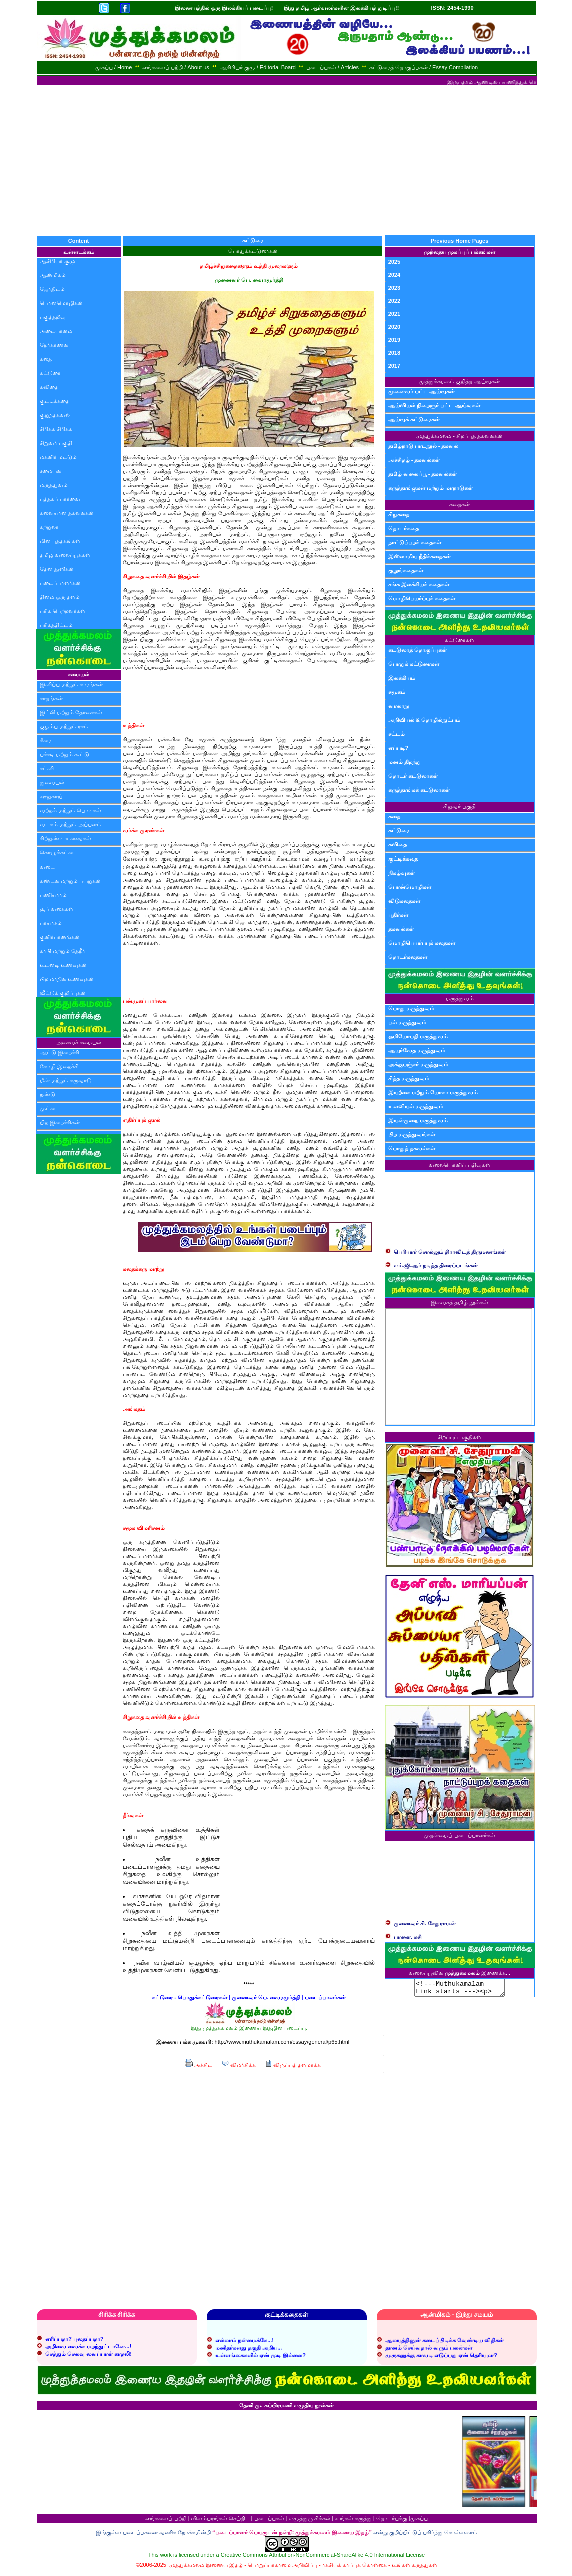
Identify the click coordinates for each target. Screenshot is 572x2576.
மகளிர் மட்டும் (58, 457)
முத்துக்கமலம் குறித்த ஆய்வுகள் (459, 381)
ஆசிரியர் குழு (57, 261)
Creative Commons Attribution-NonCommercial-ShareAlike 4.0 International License (323, 2558)
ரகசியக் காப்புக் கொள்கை (354, 2568)
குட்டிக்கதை (54, 401)
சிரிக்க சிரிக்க (56, 429)
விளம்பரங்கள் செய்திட (220, 2521)
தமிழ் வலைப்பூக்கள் (65, 555)
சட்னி (47, 768)
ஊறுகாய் (51, 796)
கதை (46, 359)
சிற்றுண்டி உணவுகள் (65, 838)
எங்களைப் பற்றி (165, 2521)
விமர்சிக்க (238, 2065)
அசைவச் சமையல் (78, 1042)
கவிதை (49, 387)
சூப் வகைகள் (56, 909)
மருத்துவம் (54, 485)
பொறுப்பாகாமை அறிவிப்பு (282, 2568)
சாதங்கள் (51, 698)
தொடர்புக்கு (391, 2521)
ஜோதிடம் (52, 289)
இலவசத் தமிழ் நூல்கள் (459, 1302)
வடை (47, 867)
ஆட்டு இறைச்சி (59, 1052)
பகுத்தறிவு (53, 317)
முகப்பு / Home (113, 67)
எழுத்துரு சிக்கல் (309, 2521)
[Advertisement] (286, 160)
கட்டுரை (50, 373)
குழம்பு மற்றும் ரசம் (64, 726)
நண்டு (47, 1094)
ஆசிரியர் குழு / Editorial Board (258, 67)
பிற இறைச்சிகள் (60, 1122)
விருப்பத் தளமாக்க (293, 2065)
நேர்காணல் (54, 345)
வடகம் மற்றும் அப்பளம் (70, 824)
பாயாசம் (51, 923)
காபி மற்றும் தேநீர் (62, 951)
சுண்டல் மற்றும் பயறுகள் (70, 881)
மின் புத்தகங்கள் (60, 541)
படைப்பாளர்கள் (60, 583)
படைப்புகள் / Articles (332, 67)
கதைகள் (459, 504)
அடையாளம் (56, 331)
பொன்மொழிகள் (61, 303)
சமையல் (50, 471)
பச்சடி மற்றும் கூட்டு (64, 754)
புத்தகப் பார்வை (60, 499)
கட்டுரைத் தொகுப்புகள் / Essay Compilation (423, 67)
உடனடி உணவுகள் (63, 965)
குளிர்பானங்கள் (60, 937)
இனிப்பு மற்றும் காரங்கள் (71, 684)
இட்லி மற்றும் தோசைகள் (71, 712)
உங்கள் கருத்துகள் (414, 2568)
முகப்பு (419, 2521)
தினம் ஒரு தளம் (60, 597)
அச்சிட (198, 2065)
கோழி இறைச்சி (59, 1066)
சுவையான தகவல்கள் (67, 513)
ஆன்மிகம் (53, 275)
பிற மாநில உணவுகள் (67, 979)
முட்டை (50, 1108)
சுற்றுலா (49, 527)
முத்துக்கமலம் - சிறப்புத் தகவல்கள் (459, 436)
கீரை (45, 740)
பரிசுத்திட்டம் (56, 625)
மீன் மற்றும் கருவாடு (66, 1080)
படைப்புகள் (269, 2521)
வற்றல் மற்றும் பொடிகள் (70, 810)
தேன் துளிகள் (57, 569)
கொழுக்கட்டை (59, 852)
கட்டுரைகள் (459, 640)
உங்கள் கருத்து (353, 2521)
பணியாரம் (53, 895)
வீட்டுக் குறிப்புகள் (63, 993)
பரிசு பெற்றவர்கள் (62, 611)
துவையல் (52, 782)
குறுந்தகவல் (55, 415)
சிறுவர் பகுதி (56, 443)
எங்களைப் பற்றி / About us (175, 67)
